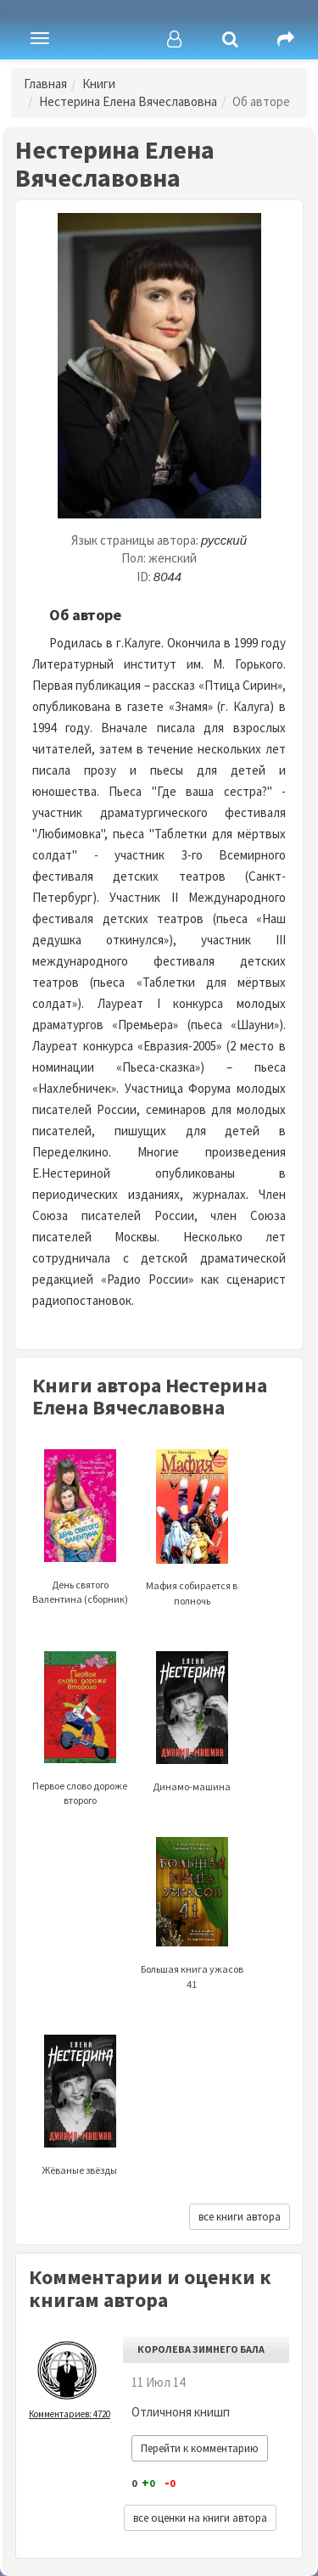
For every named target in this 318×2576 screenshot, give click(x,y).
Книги (98, 84)
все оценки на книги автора (200, 2518)
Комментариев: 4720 (69, 2414)
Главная (45, 84)
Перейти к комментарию (200, 2448)
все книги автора (239, 2216)
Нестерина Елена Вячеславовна (128, 101)
